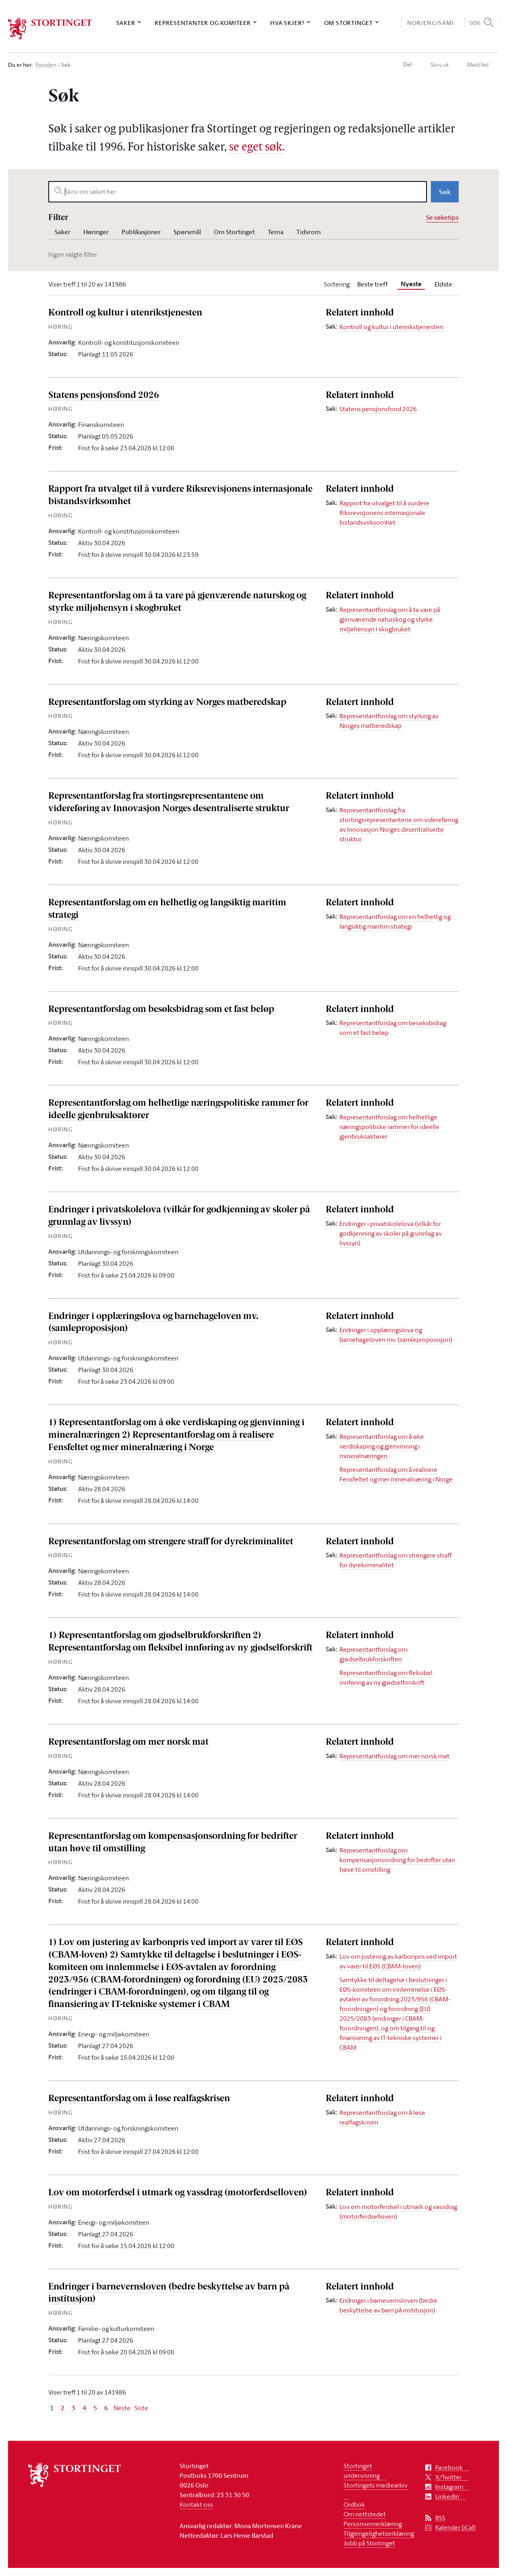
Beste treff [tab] (372, 284)
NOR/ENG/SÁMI (430, 22)
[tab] (411, 284)
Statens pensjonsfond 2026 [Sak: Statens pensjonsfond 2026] (378, 408)
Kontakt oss (196, 2504)
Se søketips (442, 217)
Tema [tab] (276, 232)
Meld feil (477, 64)
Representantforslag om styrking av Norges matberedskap (167, 702)
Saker (125, 23)
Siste (141, 2408)
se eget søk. (257, 147)
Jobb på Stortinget (369, 2543)
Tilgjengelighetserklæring (379, 2533)
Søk (445, 191)
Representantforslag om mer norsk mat (128, 1742)
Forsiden (45, 65)
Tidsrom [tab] (308, 232)
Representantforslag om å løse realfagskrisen (139, 2099)
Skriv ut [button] (439, 64)
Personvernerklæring (373, 2523)
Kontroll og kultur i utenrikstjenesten (125, 313)
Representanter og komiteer (203, 23)
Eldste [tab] (443, 284)
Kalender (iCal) (455, 2527)
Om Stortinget (348, 23)
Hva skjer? (287, 23)
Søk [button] (475, 23)
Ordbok (354, 2504)
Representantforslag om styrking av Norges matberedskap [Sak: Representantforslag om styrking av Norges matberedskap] (389, 720)
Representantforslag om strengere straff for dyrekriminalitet (170, 1542)
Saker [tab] (62, 232)
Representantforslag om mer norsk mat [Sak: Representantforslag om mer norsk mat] (394, 1756)
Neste (122, 2408)
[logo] (50, 29)
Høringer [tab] (96, 232)
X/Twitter (448, 2477)
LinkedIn (447, 2496)
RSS (440, 2517)
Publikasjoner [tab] (141, 232)
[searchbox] (237, 191)
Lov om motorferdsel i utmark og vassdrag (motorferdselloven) (177, 2193)
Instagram (449, 2486)
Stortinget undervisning (362, 2470)
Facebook (449, 2467)
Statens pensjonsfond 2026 (103, 395)
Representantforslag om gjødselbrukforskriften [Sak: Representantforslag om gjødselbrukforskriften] (373, 1654)
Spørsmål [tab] (187, 232)
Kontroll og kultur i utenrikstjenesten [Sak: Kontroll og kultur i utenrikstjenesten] (391, 326)
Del (407, 64)
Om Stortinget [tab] (234, 232)
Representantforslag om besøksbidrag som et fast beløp (161, 1009)
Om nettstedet (365, 2514)
